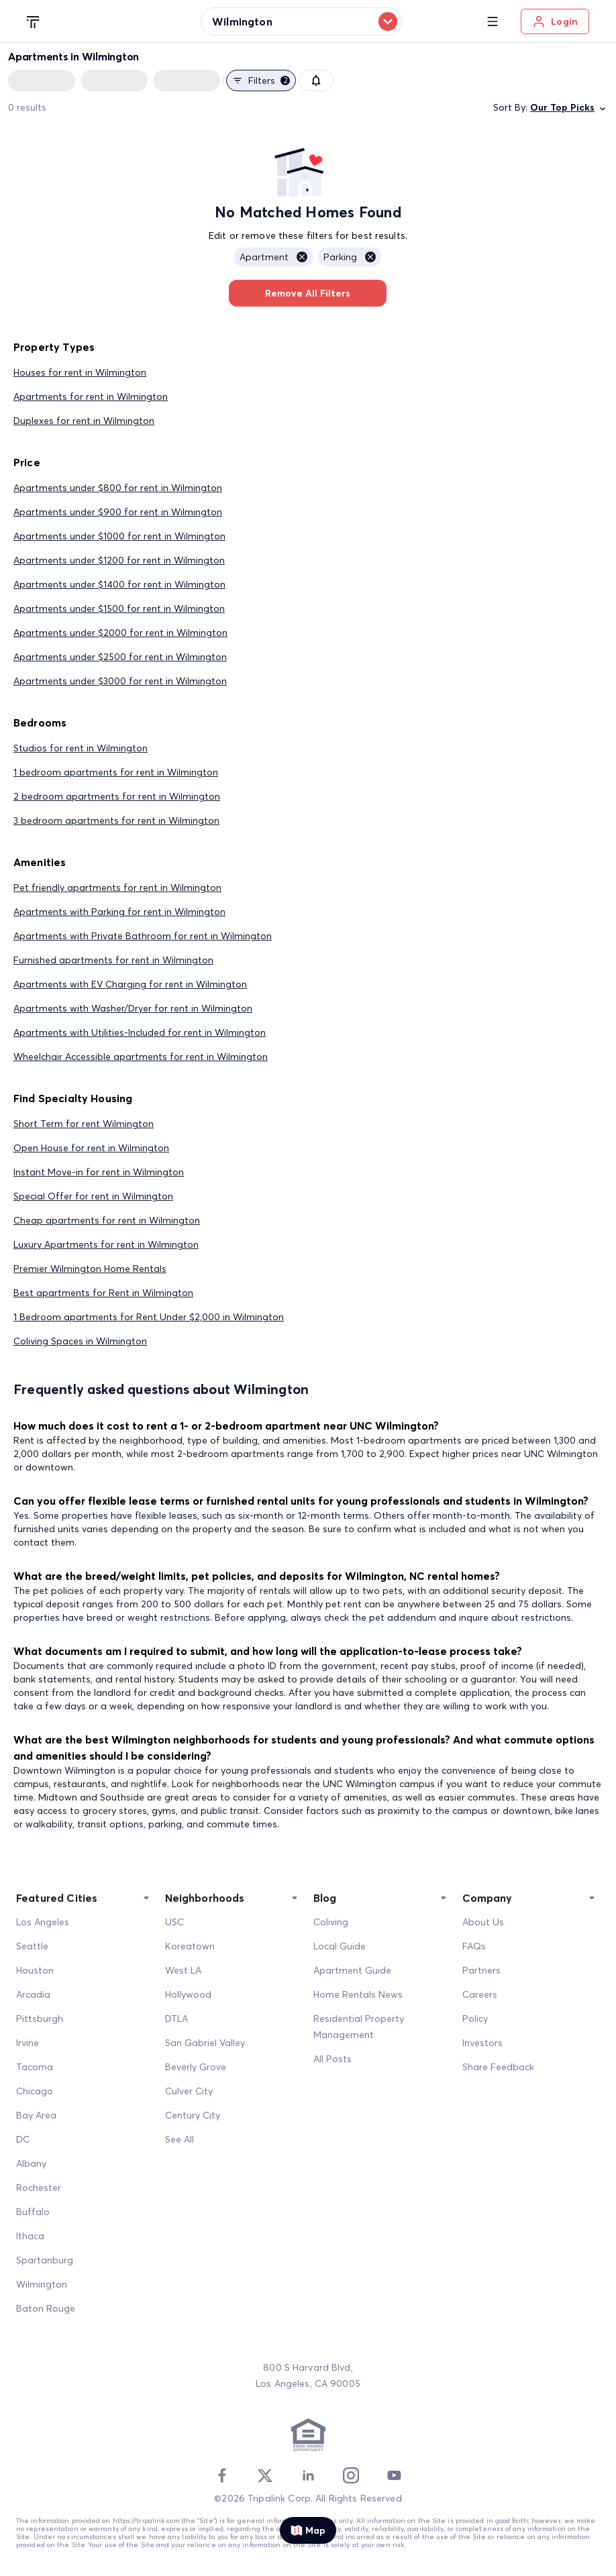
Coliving (330, 1922)
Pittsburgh (39, 2018)
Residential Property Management (358, 2026)
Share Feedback (498, 2067)
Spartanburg (44, 2260)
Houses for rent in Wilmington (79, 372)
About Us (483, 1922)
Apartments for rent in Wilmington (90, 396)
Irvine (27, 2043)
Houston (35, 1970)
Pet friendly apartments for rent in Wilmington (117, 887)
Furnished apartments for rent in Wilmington (113, 960)
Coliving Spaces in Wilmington (80, 1341)
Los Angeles (42, 1922)
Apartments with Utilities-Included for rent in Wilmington (139, 1032)
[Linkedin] (308, 2475)
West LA (183, 1970)
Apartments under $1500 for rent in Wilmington (119, 608)
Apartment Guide (352, 1970)
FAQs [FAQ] (474, 1946)
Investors (482, 2043)
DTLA (176, 2018)
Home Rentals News (358, 1994)
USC (174, 1922)
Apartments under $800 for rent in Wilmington (117, 488)
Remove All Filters (308, 293)
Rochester (38, 2188)
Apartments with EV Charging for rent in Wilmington (130, 984)
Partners (481, 1970)
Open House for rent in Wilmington (91, 1148)
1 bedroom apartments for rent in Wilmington (115, 772)
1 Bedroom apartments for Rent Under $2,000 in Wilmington (148, 1317)
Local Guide (339, 1946)
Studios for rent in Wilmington (80, 748)
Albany (31, 2163)
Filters (261, 80)
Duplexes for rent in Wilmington (83, 421)
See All (179, 2139)
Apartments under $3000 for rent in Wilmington (120, 681)
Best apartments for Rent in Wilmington (103, 1293)
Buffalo (33, 2212)
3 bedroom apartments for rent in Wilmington (116, 820)
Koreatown (190, 1946)
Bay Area (36, 2115)
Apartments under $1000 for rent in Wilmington (119, 536)
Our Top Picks (569, 107)
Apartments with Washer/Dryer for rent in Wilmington (132, 1008)
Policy (475, 2018)
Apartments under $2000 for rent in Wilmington (120, 633)
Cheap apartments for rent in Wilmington (106, 1220)
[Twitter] (265, 2475)
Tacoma (34, 2067)
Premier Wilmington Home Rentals (89, 1269)
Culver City (189, 2091)
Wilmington (41, 2284)
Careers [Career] (479, 1994)
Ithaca (30, 2236)
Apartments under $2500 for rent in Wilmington (120, 657)
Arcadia (33, 1994)
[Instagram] (351, 2475)
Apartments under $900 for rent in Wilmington (117, 512)
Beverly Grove (195, 2067)
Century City (192, 2115)
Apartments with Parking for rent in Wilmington (119, 912)
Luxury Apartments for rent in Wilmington (106, 1244)
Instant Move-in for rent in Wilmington (98, 1172)
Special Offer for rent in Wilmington (93, 1196)
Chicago (34, 2091)
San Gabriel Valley (205, 2043)
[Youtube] (394, 2475)
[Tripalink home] (33, 21)
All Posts (332, 2059)
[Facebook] (222, 2475)
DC (23, 2139)
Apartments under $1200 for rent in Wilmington (119, 560)
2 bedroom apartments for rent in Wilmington (116, 796)
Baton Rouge (45, 2308)
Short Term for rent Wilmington (83, 1124)
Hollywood (188, 1994)
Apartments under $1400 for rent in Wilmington (119, 584)
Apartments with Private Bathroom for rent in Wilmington (142, 936)
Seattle (32, 1946)
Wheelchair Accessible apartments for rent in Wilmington (140, 1057)
